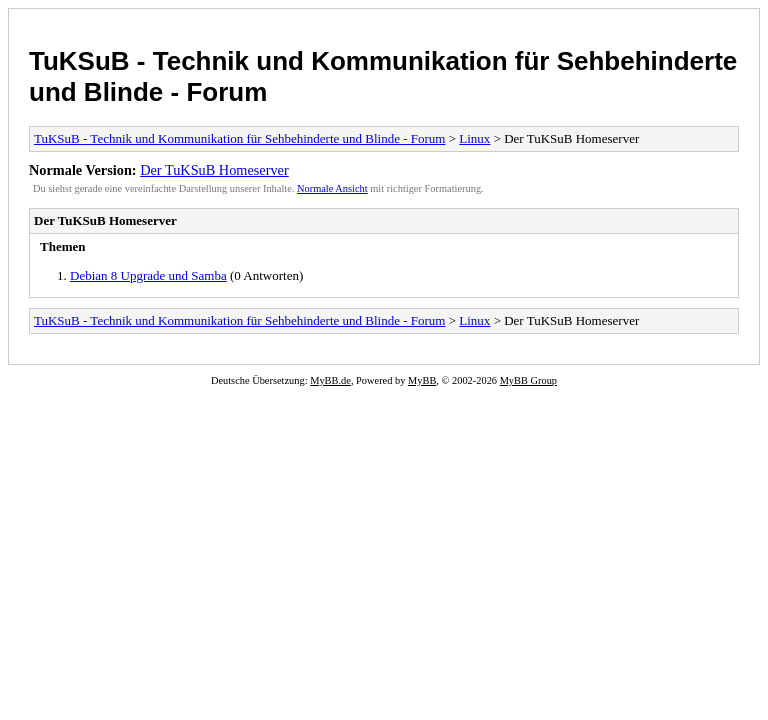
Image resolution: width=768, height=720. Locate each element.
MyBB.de (330, 380)
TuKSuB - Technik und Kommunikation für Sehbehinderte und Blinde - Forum (239, 138)
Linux (474, 138)
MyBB (422, 380)
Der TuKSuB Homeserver (214, 170)
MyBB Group (528, 380)
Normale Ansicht (332, 188)
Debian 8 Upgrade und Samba (148, 275)
